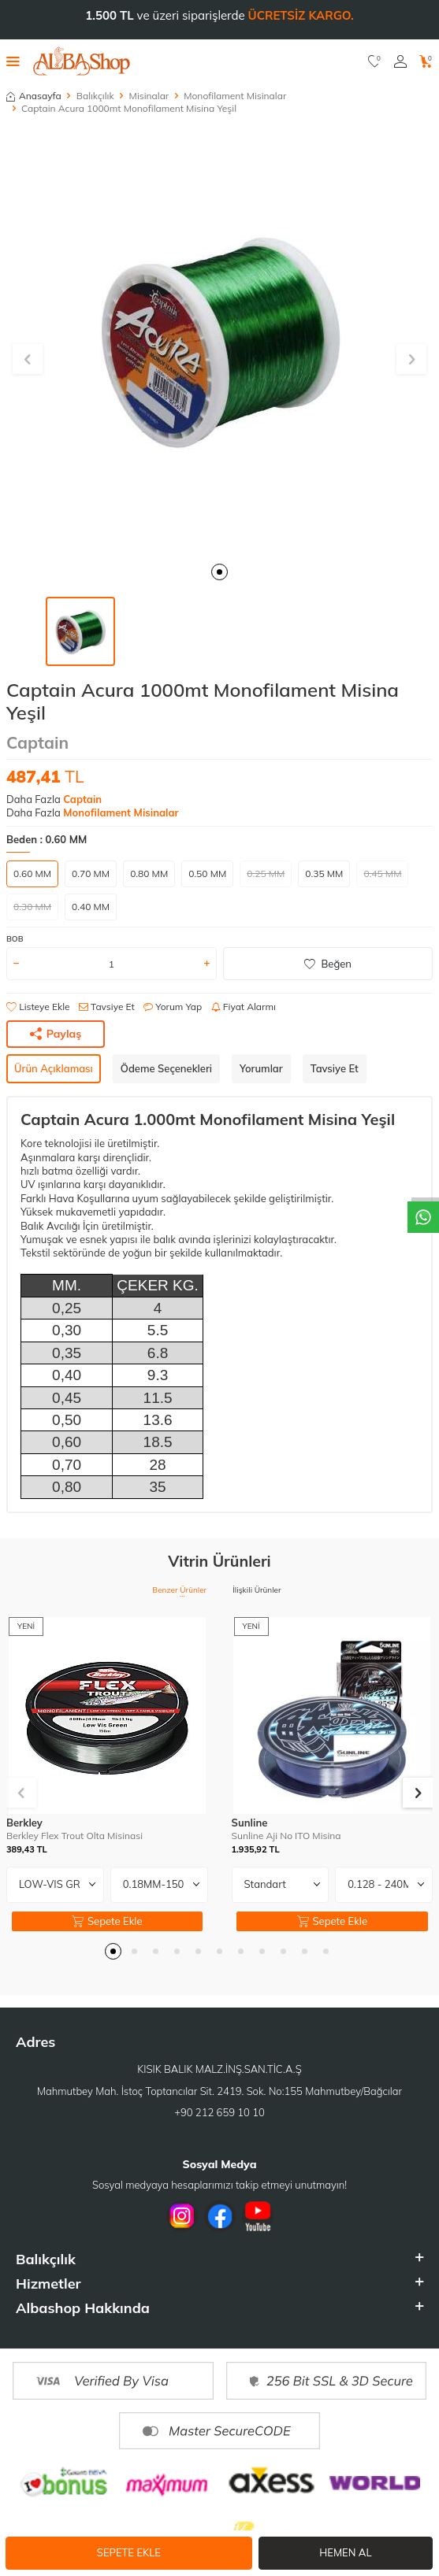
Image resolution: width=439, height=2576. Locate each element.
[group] (219, 340)
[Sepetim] (426, 61)
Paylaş (56, 1034)
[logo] (81, 61)
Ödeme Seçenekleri (166, 1068)
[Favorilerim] (374, 61)
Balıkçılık (95, 96)
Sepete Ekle (129, 2552)
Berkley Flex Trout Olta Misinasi (74, 1835)
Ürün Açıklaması (53, 1068)
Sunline (250, 1822)
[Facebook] (220, 2216)
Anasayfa (33, 96)
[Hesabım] (400, 61)
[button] (219, 572)
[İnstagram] (182, 2216)
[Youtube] (257, 2216)
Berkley (24, 1822)
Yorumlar (261, 1068)
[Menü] (13, 60)
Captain (37, 742)
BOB (15, 939)
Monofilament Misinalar (235, 96)
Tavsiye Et (107, 1006)
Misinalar (149, 96)
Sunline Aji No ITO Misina (286, 1835)
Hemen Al (345, 2552)
